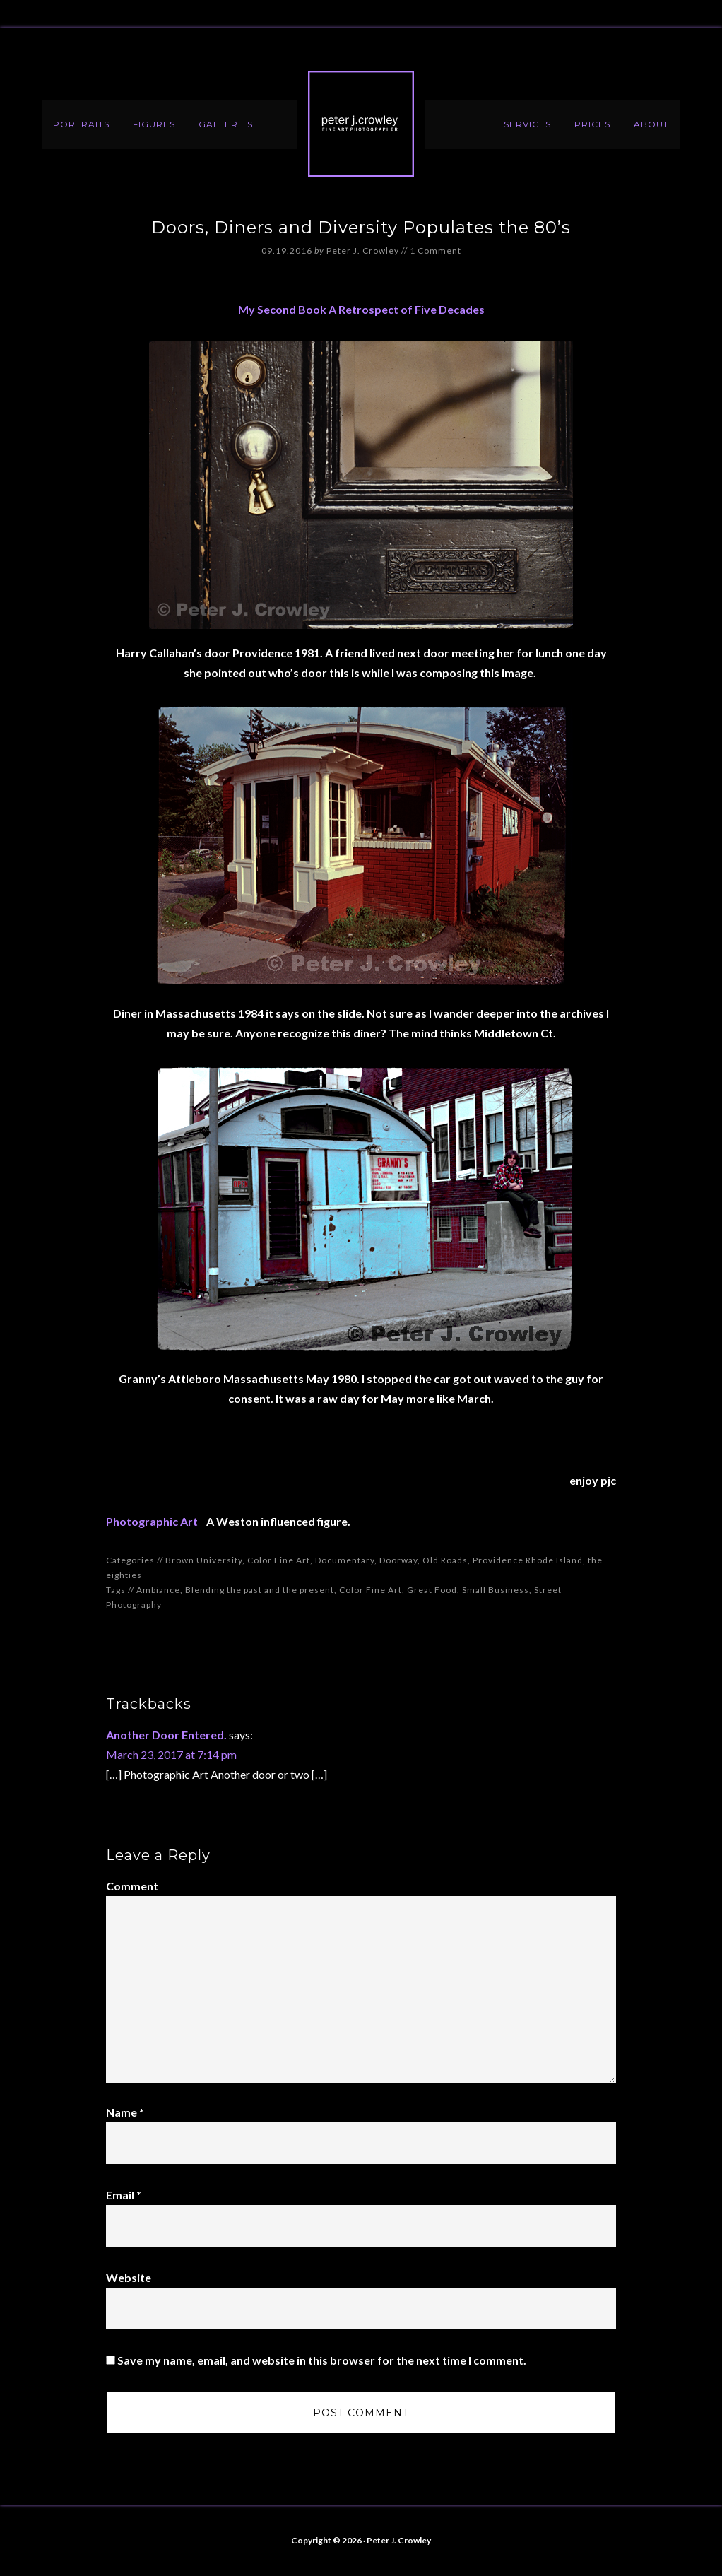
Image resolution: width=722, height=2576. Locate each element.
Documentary (344, 1560)
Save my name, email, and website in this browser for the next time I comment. (321, 2360)
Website (128, 2277)
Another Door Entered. (166, 1734)
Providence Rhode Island (528, 1560)
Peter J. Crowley (361, 124)
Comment (132, 1886)
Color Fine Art (278, 1560)
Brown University (203, 1560)
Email (123, 2194)
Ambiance (158, 1589)
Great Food (432, 1589)
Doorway (398, 1560)
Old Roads (445, 1560)
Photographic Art (153, 1521)
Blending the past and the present (259, 1589)
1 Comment (435, 250)
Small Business (495, 1589)
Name (125, 2112)
